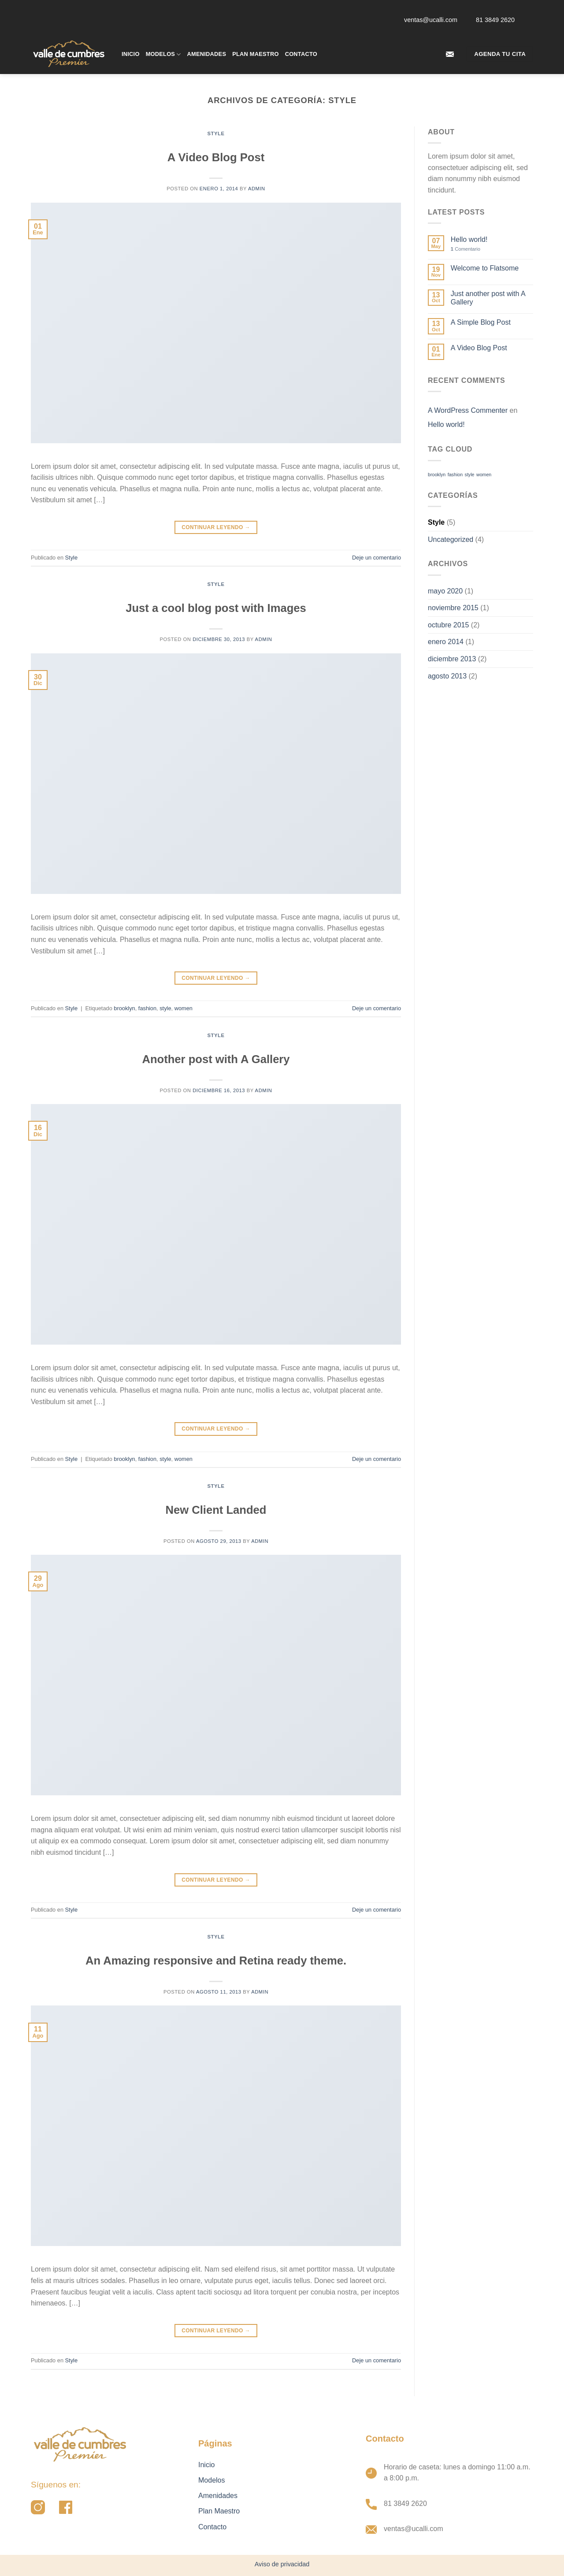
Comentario (465, 249)
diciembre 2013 (452, 659)
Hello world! (469, 239)
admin (256, 188)
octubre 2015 (448, 625)
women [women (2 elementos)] (483, 474)
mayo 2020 (445, 591)
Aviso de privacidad (282, 2564)
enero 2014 (446, 641)
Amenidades (206, 54)
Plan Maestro (255, 54)
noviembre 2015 (453, 608)
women (183, 1008)
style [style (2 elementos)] (470, 474)
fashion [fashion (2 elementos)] (455, 474)
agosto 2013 (447, 676)
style (165, 1008)
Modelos (163, 54)
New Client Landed (216, 1510)
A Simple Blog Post (481, 322)
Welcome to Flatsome (485, 268)
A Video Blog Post (215, 157)
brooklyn (124, 1008)
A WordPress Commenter (468, 410)
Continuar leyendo (216, 527)
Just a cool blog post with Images (216, 608)
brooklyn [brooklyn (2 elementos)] (436, 474)
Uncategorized (450, 539)
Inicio (131, 54)
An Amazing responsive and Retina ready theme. (215, 1960)
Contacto (301, 54)
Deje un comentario (376, 557)
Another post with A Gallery (215, 1059)
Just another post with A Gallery (488, 298)
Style (216, 133)
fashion (147, 1008)
